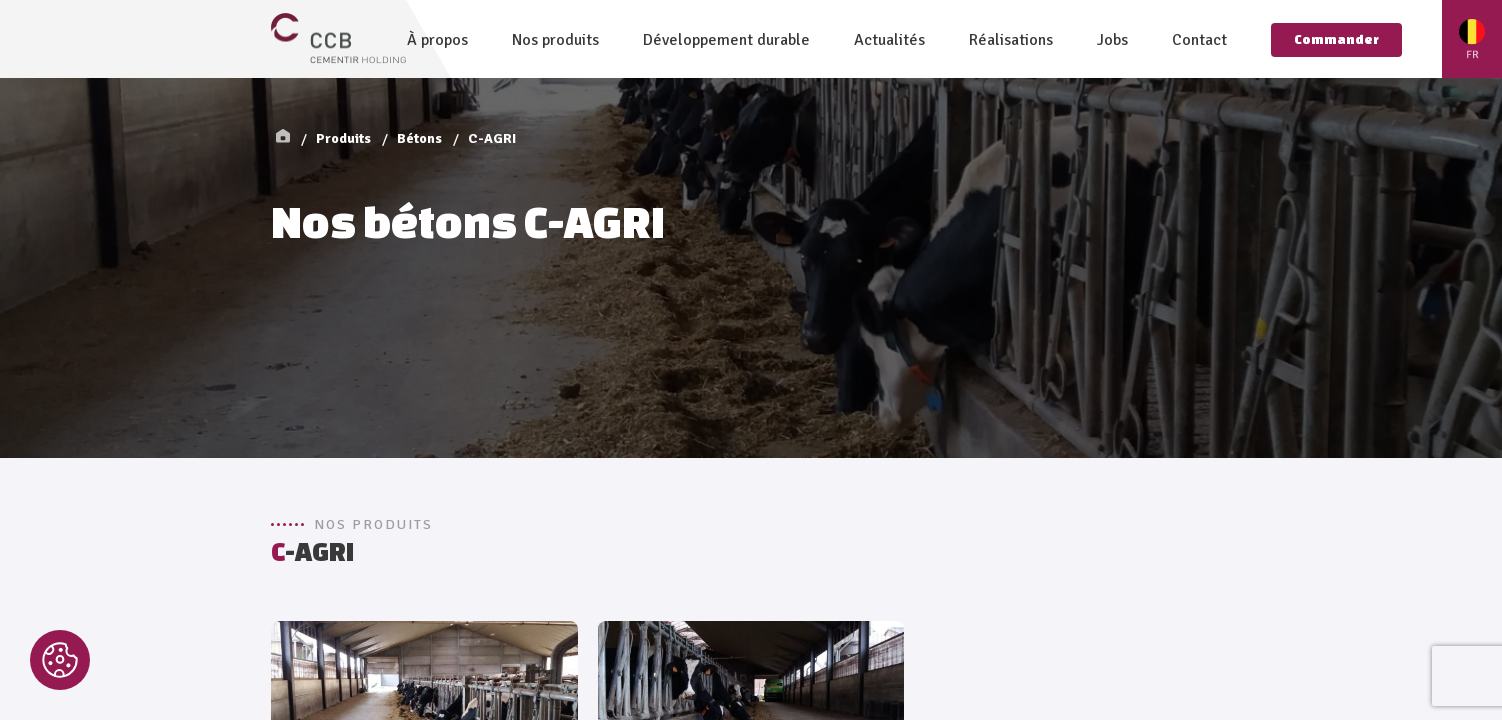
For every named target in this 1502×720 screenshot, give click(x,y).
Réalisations (1011, 40)
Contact (1199, 40)
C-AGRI (492, 138)
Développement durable (726, 40)
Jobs (1112, 40)
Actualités (889, 40)
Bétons (419, 138)
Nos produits (555, 40)
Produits (343, 138)
